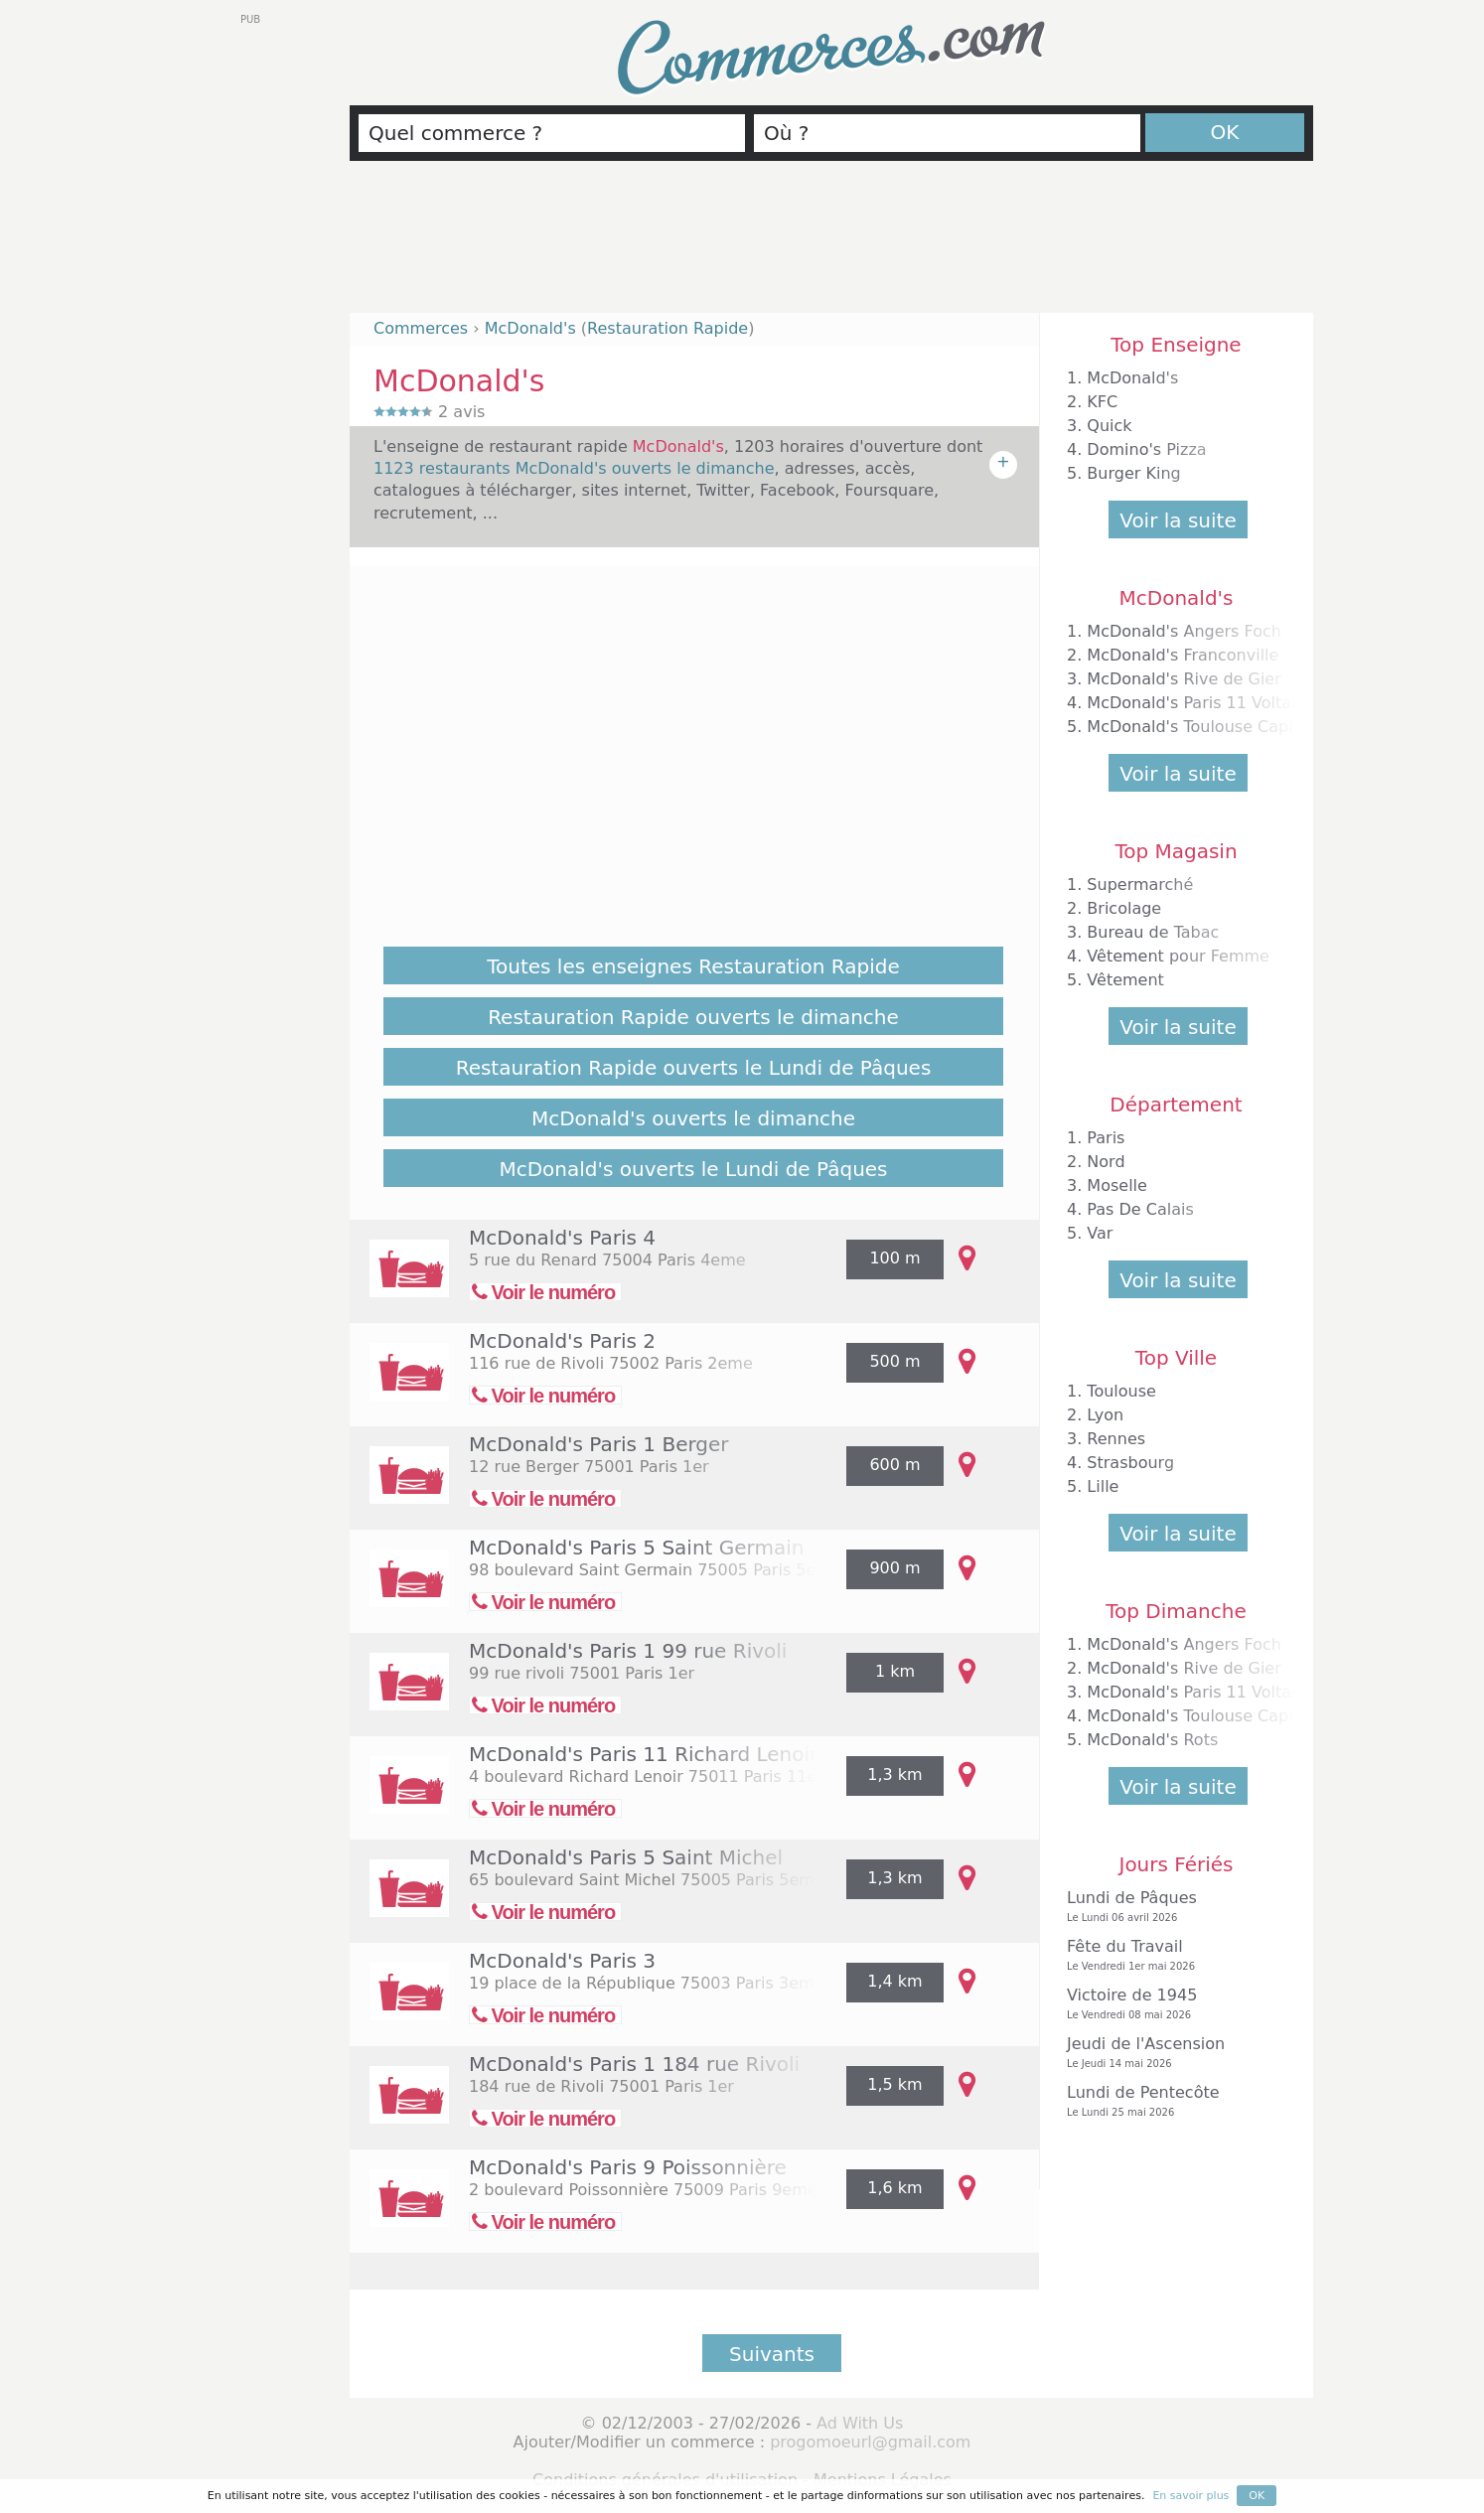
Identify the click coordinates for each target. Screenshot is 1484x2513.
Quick (1109, 425)
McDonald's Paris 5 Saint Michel (626, 1857)
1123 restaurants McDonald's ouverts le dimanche (574, 468)
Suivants (772, 2354)
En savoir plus (1190, 2495)
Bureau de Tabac (1153, 932)
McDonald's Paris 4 (562, 1238)
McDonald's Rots (1152, 1739)
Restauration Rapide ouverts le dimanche (693, 1017)
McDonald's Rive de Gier (1183, 678)
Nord (1105, 1161)
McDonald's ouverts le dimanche (693, 1118)
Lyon (1105, 1414)
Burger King (1133, 473)
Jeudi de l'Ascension (1171, 2052)
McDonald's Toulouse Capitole (1205, 726)
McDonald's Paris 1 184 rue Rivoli (634, 2064)
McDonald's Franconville (1182, 655)
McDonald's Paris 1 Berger (599, 1444)
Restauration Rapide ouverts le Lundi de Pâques (694, 1068)
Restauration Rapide (667, 328)
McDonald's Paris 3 (562, 1961)
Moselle (1117, 1185)
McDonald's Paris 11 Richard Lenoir (643, 1754)
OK (1225, 132)
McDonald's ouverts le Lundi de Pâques (693, 1169)
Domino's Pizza (1146, 449)
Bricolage (1124, 908)
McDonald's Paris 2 (562, 1341)
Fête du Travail (1171, 1955)
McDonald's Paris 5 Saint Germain (636, 1547)
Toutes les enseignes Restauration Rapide (693, 966)
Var (1100, 1233)
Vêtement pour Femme (1178, 956)
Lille (1102, 1486)
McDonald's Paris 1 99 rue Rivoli (628, 1651)
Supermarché (1140, 884)
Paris (1105, 1137)
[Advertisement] (831, 245)
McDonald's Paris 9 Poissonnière (628, 2167)
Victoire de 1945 (1171, 2004)
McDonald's (1132, 378)
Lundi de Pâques (1171, 1906)
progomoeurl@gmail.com (870, 2442)
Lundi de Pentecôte (1171, 2101)
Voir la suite (1177, 520)
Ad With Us (859, 2423)
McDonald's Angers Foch (1184, 631)
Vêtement (1125, 979)
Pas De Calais (1140, 1209)
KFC (1102, 401)
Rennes (1116, 1438)
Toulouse (1121, 1391)
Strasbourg (1130, 1462)
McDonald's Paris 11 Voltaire (1199, 702)
